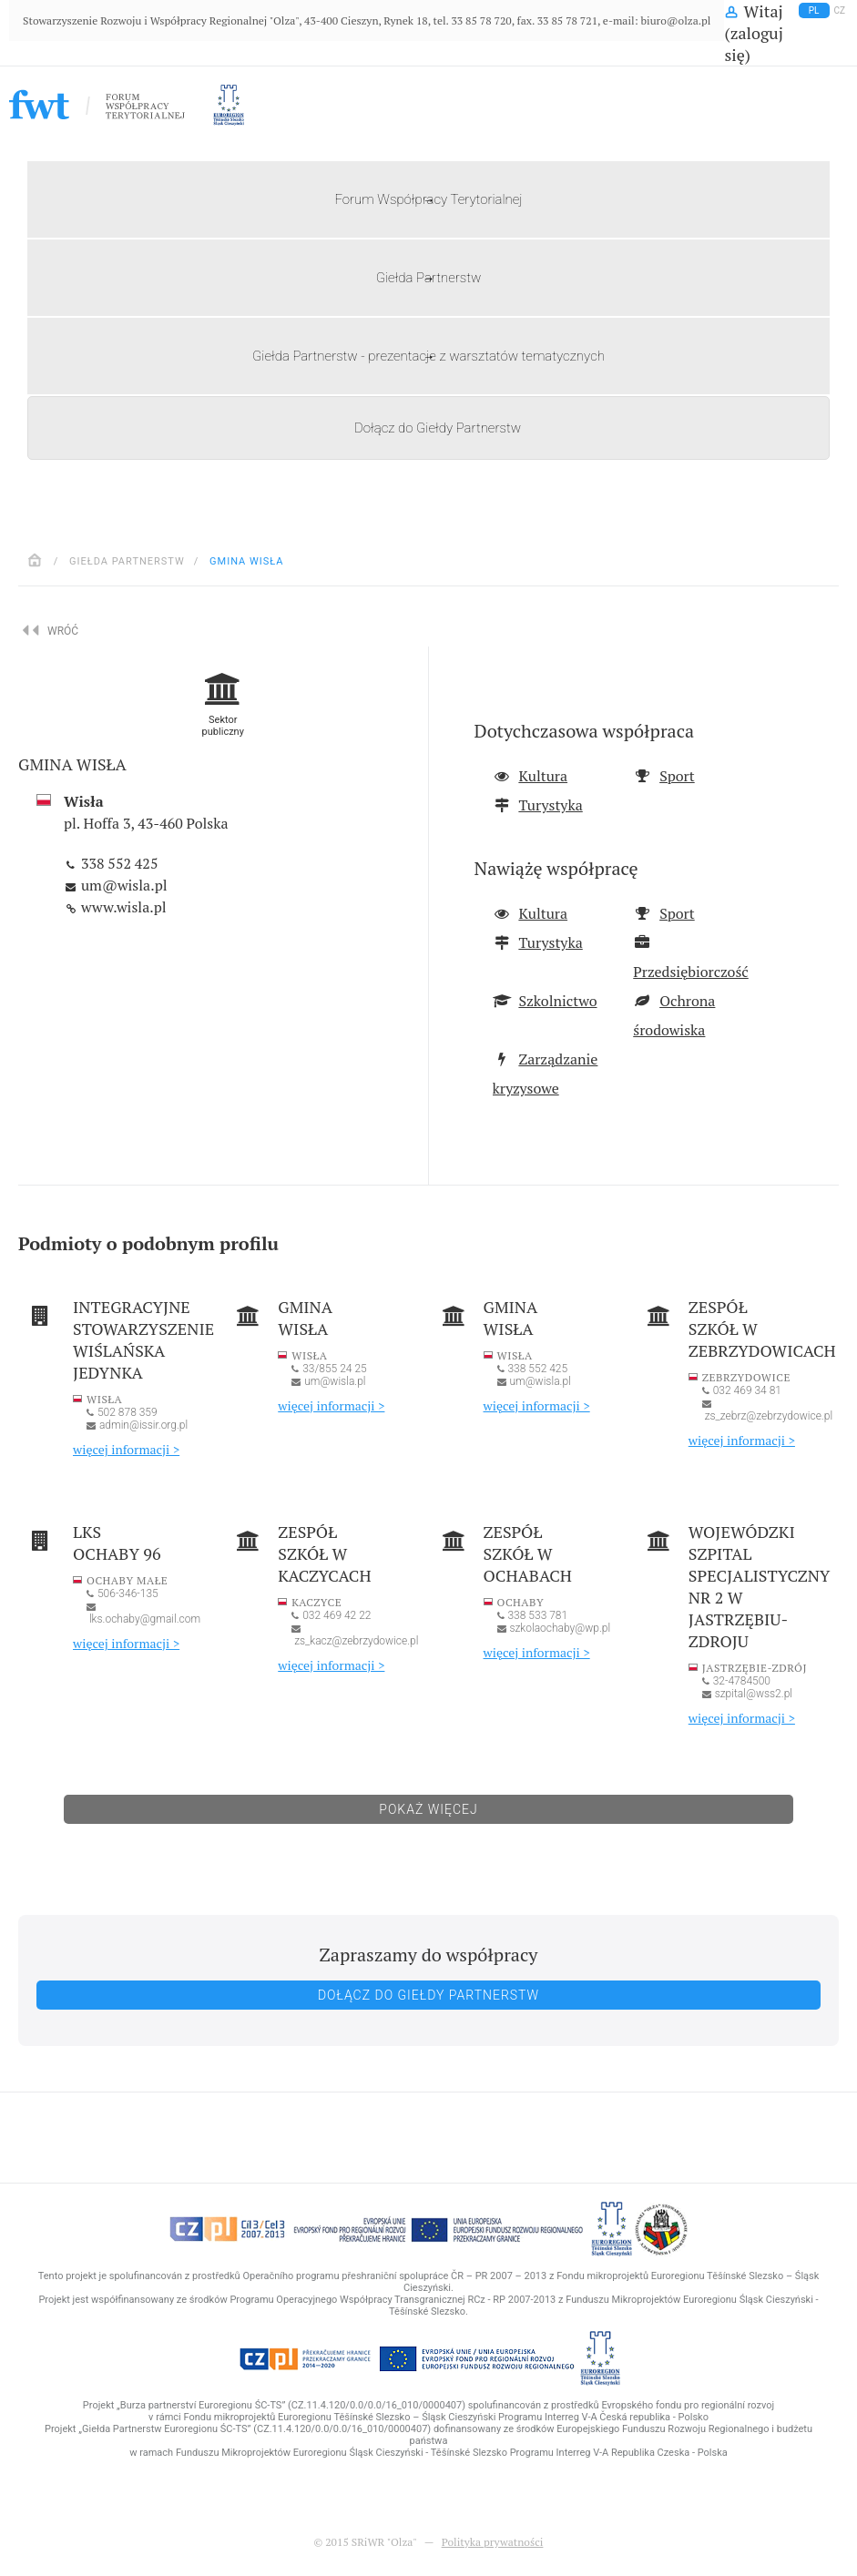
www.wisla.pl (122, 907)
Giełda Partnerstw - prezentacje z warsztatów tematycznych (428, 356)
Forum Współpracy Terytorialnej (428, 199)
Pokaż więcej (428, 1809)
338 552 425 (117, 863)
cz (840, 10)
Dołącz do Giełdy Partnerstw (437, 428)
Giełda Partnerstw (428, 278)
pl (814, 10)
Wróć (53, 630)
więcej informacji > (126, 1449)
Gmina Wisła (246, 561)
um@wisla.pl (122, 885)
